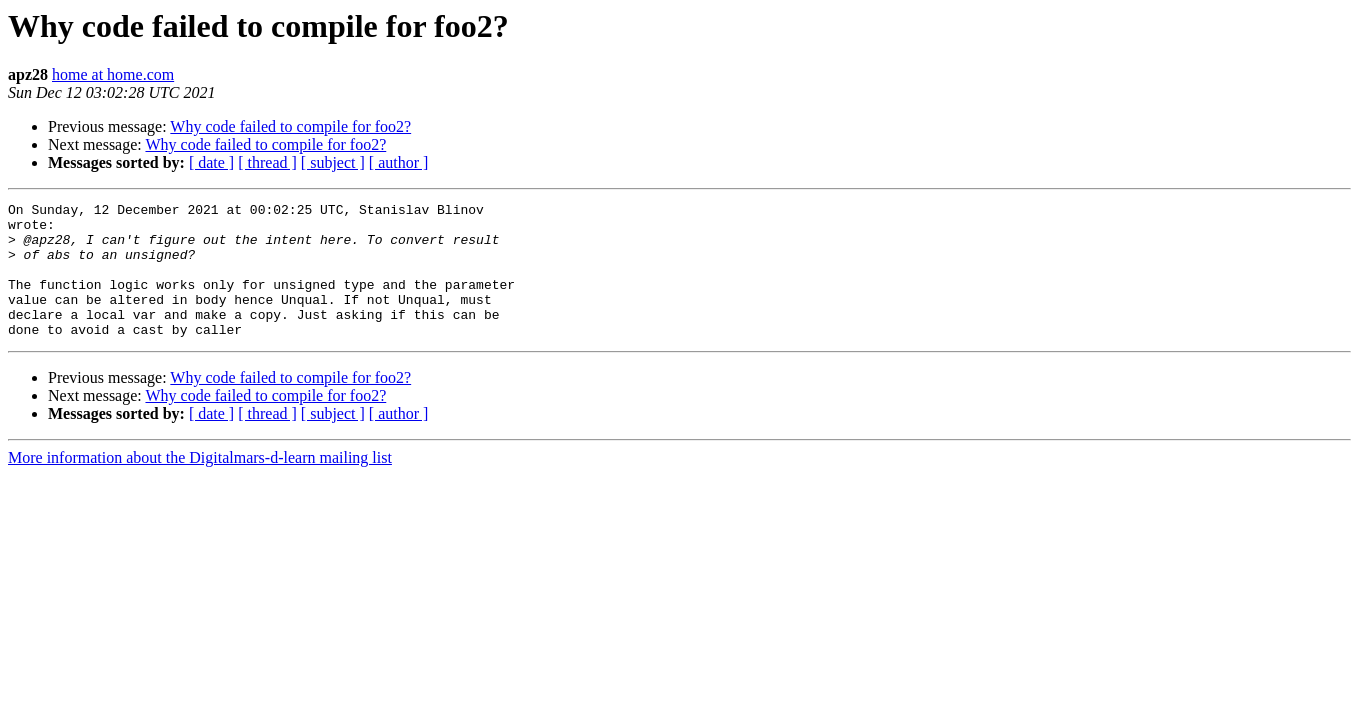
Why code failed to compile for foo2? (290, 126)
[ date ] (211, 162)
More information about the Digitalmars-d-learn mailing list (200, 484)
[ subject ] (333, 162)
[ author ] (399, 162)
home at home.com (113, 74)
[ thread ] (267, 162)
